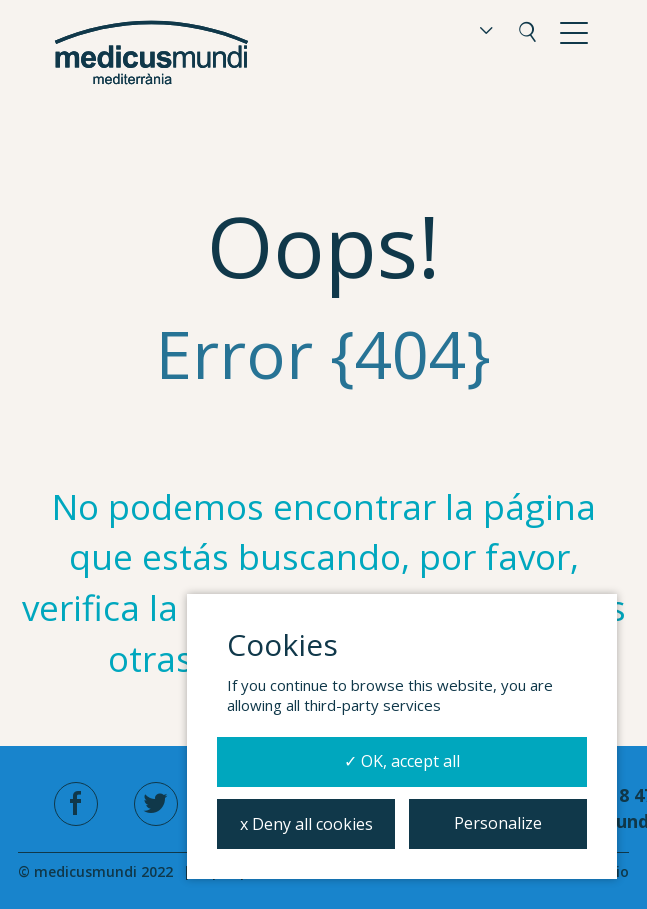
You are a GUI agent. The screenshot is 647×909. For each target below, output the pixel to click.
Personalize (498, 823)
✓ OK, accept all (402, 761)
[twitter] (156, 804)
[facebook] (76, 804)
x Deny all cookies (306, 824)
